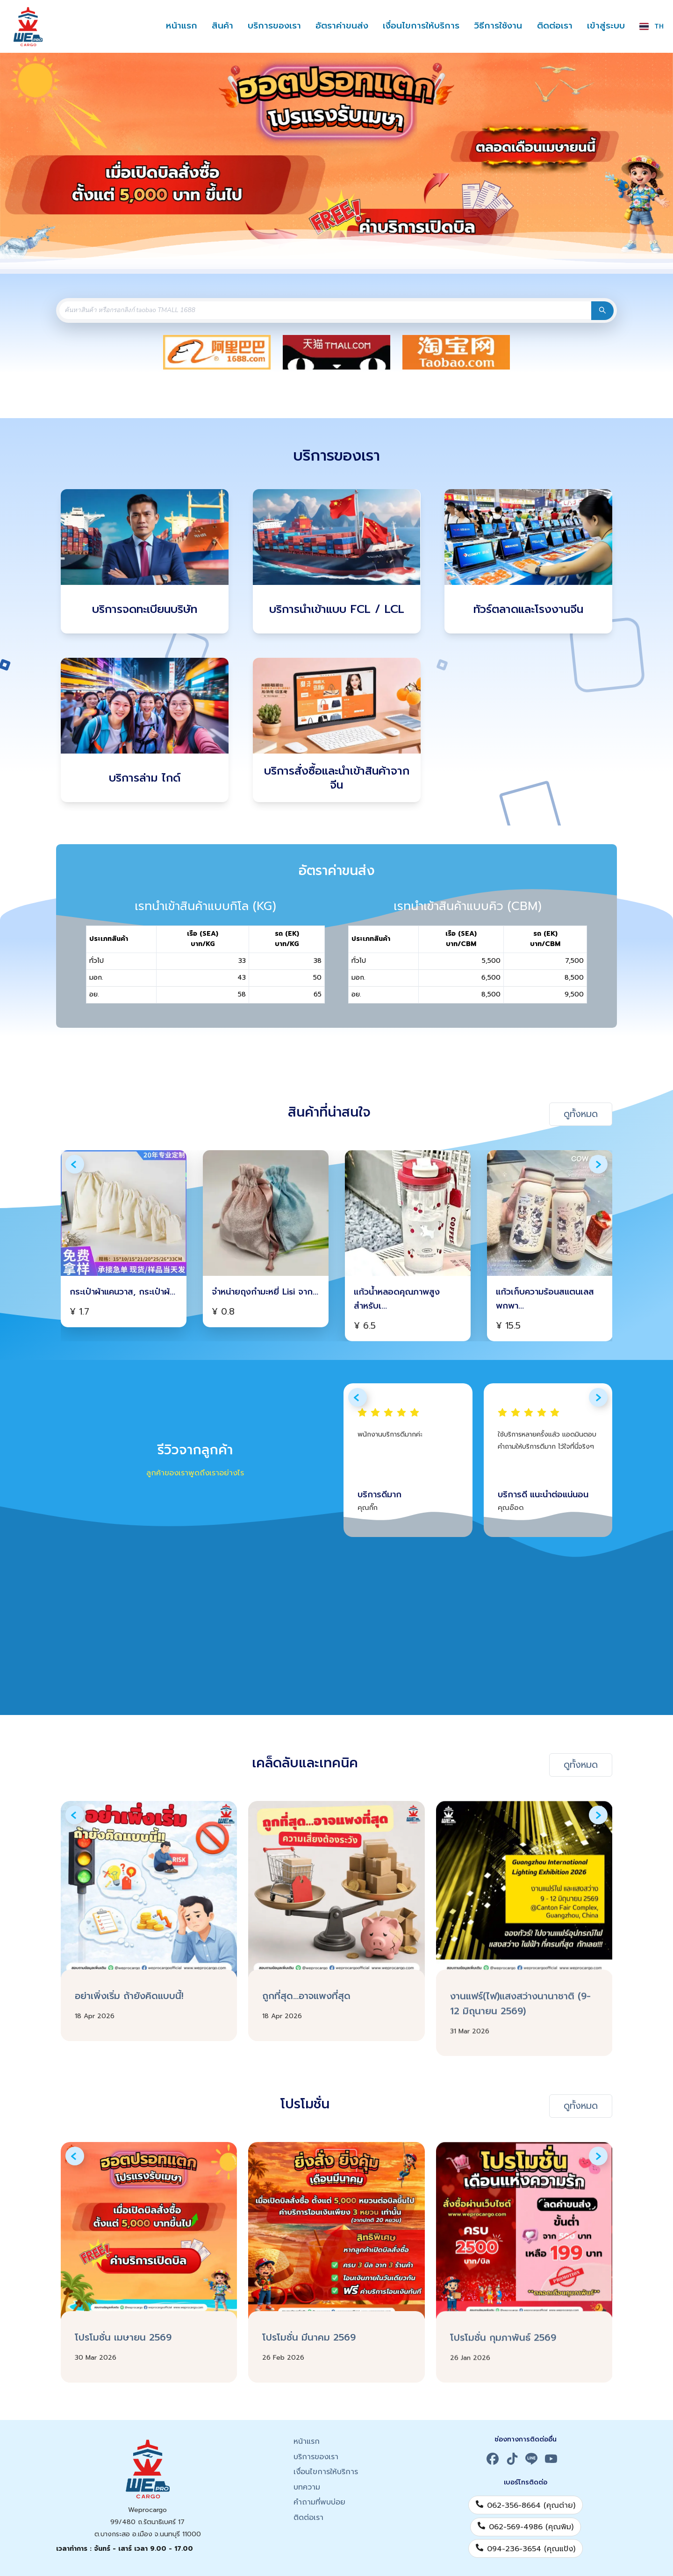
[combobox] (321, 310)
